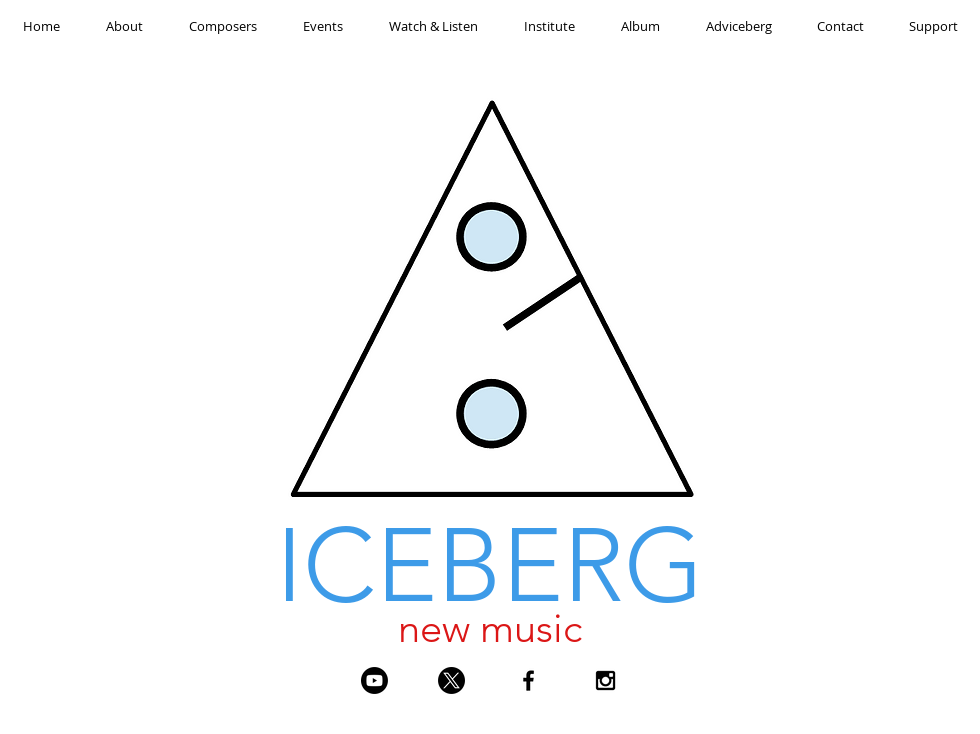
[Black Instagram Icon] (605, 680)
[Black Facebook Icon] (528, 680)
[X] (451, 680)
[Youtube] (374, 680)
